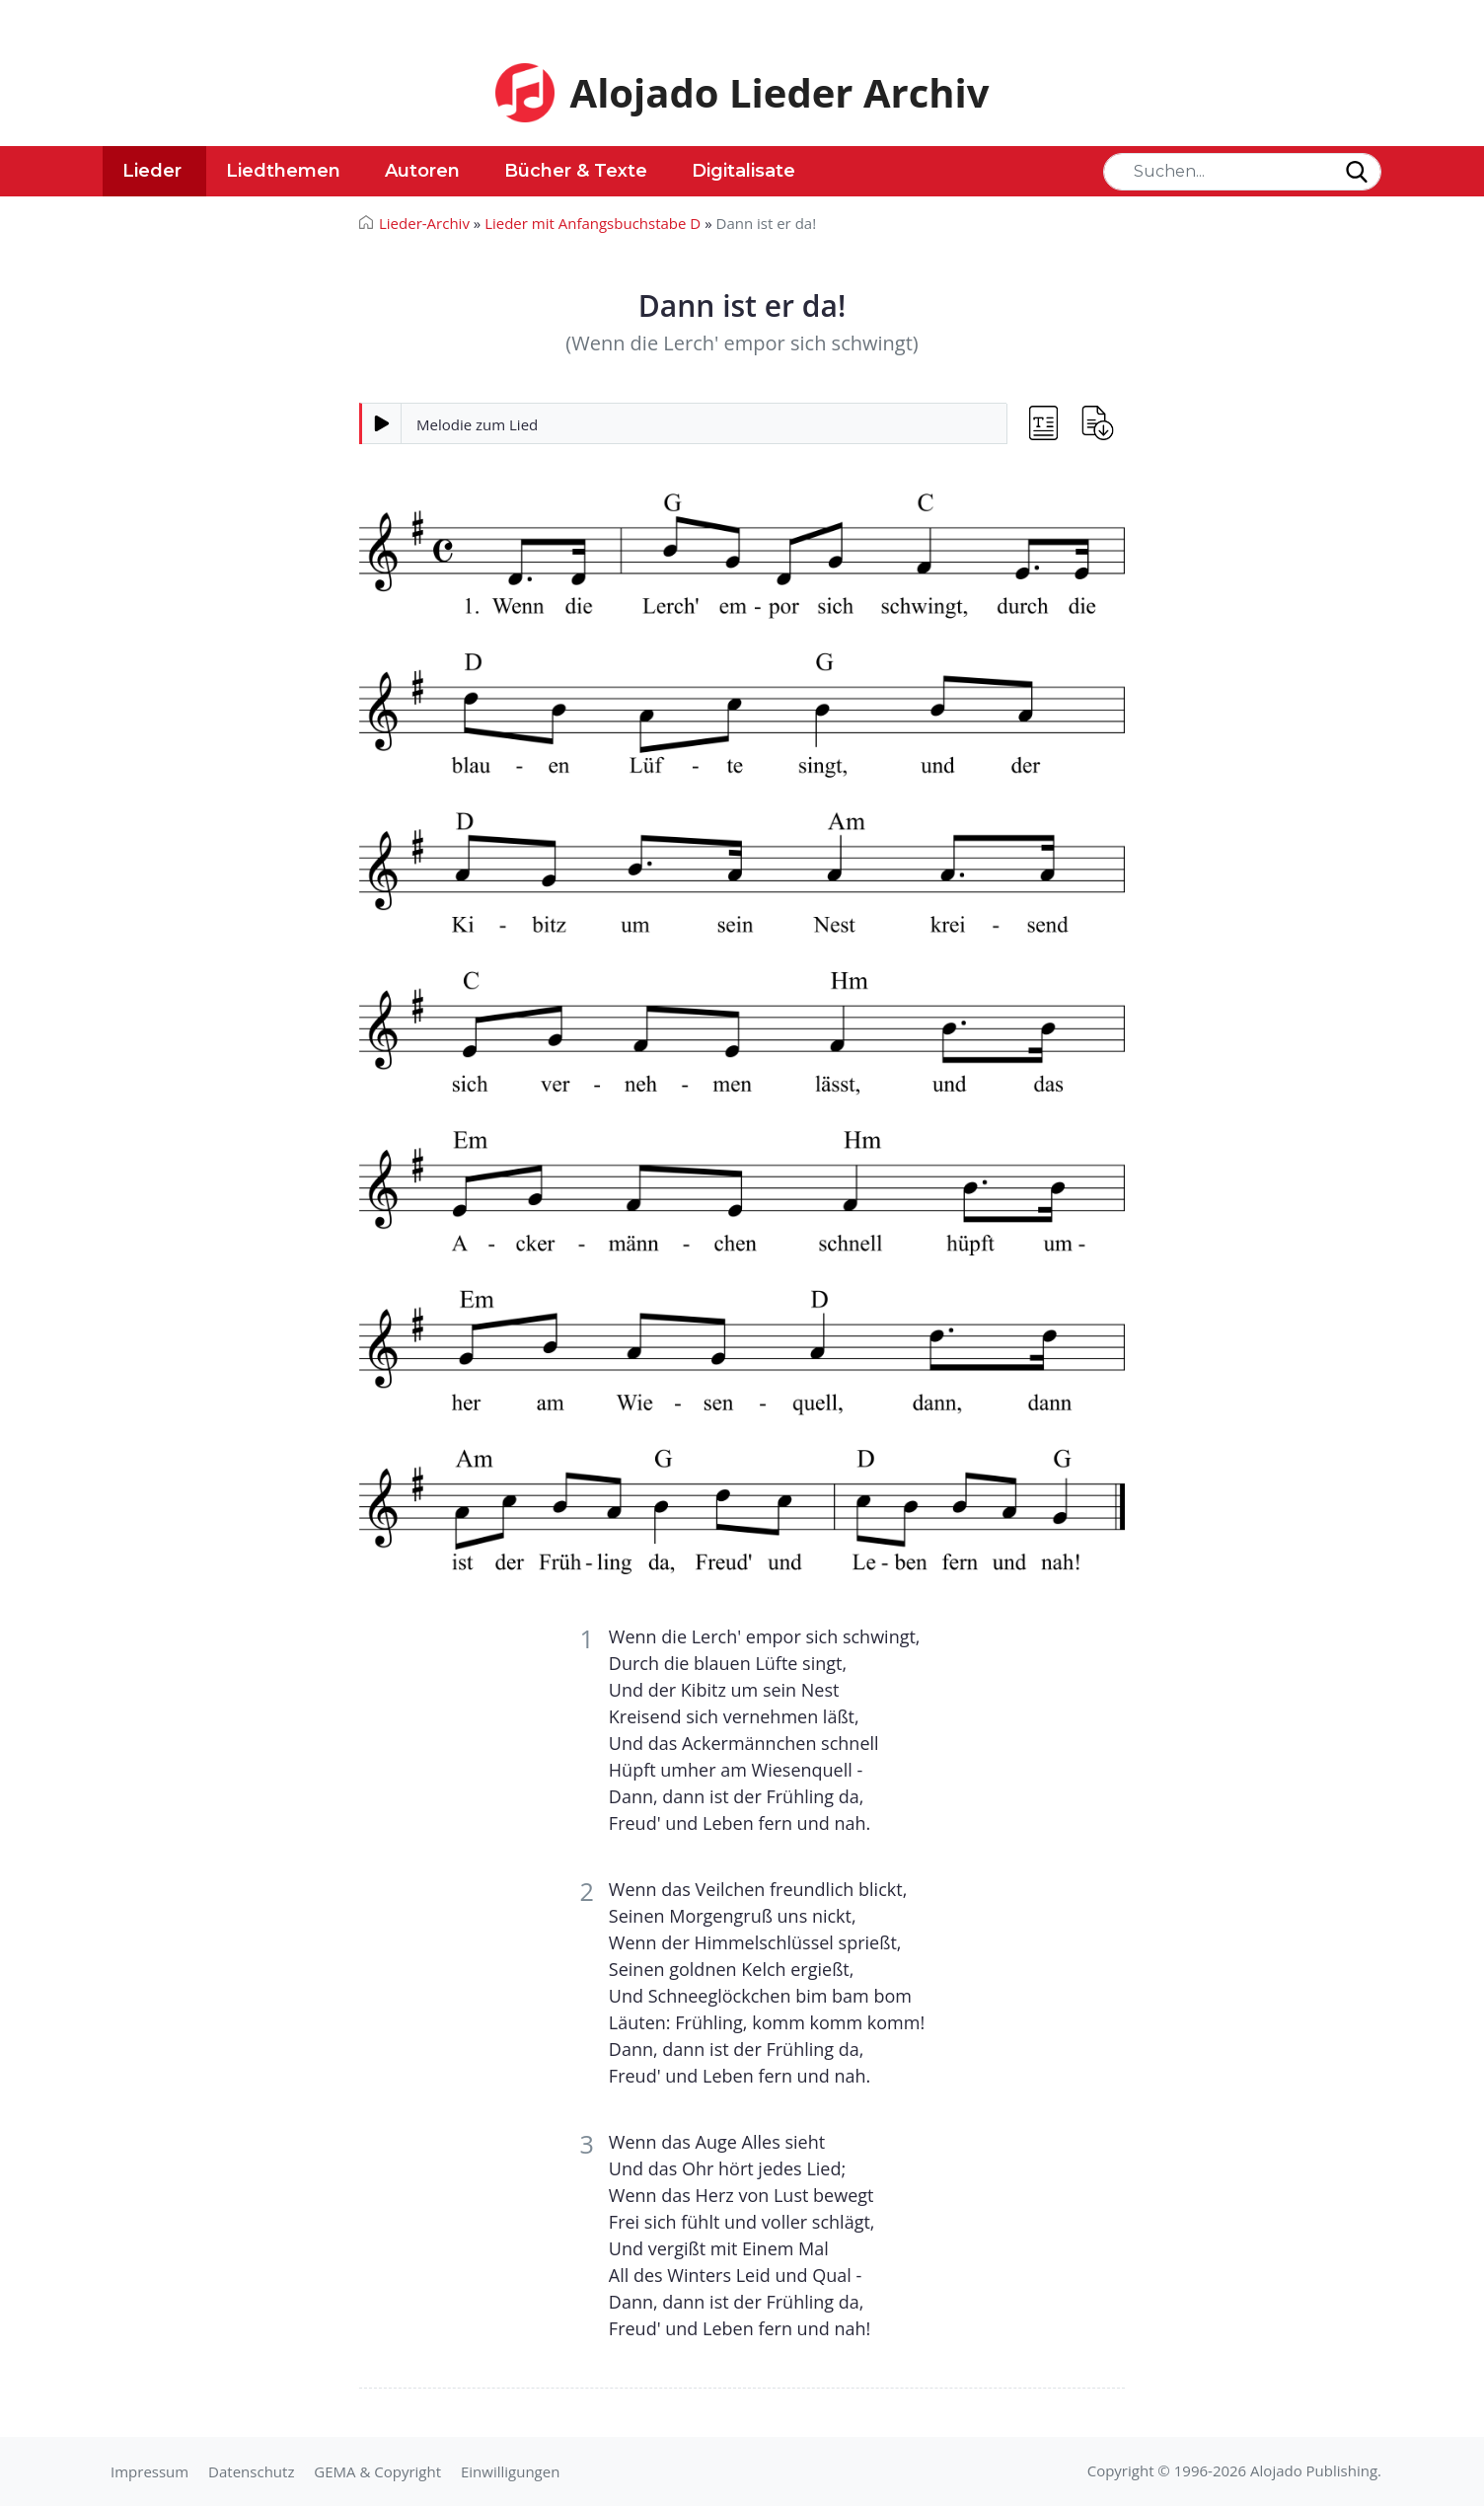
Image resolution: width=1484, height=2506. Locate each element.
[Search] (1242, 171)
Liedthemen (283, 171)
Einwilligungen (510, 2471)
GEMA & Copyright (377, 2471)
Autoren (422, 171)
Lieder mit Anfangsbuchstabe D (592, 223)
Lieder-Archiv (424, 223)
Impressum (149, 2471)
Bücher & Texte (575, 171)
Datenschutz (251, 2471)
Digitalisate (743, 171)
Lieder (152, 171)
